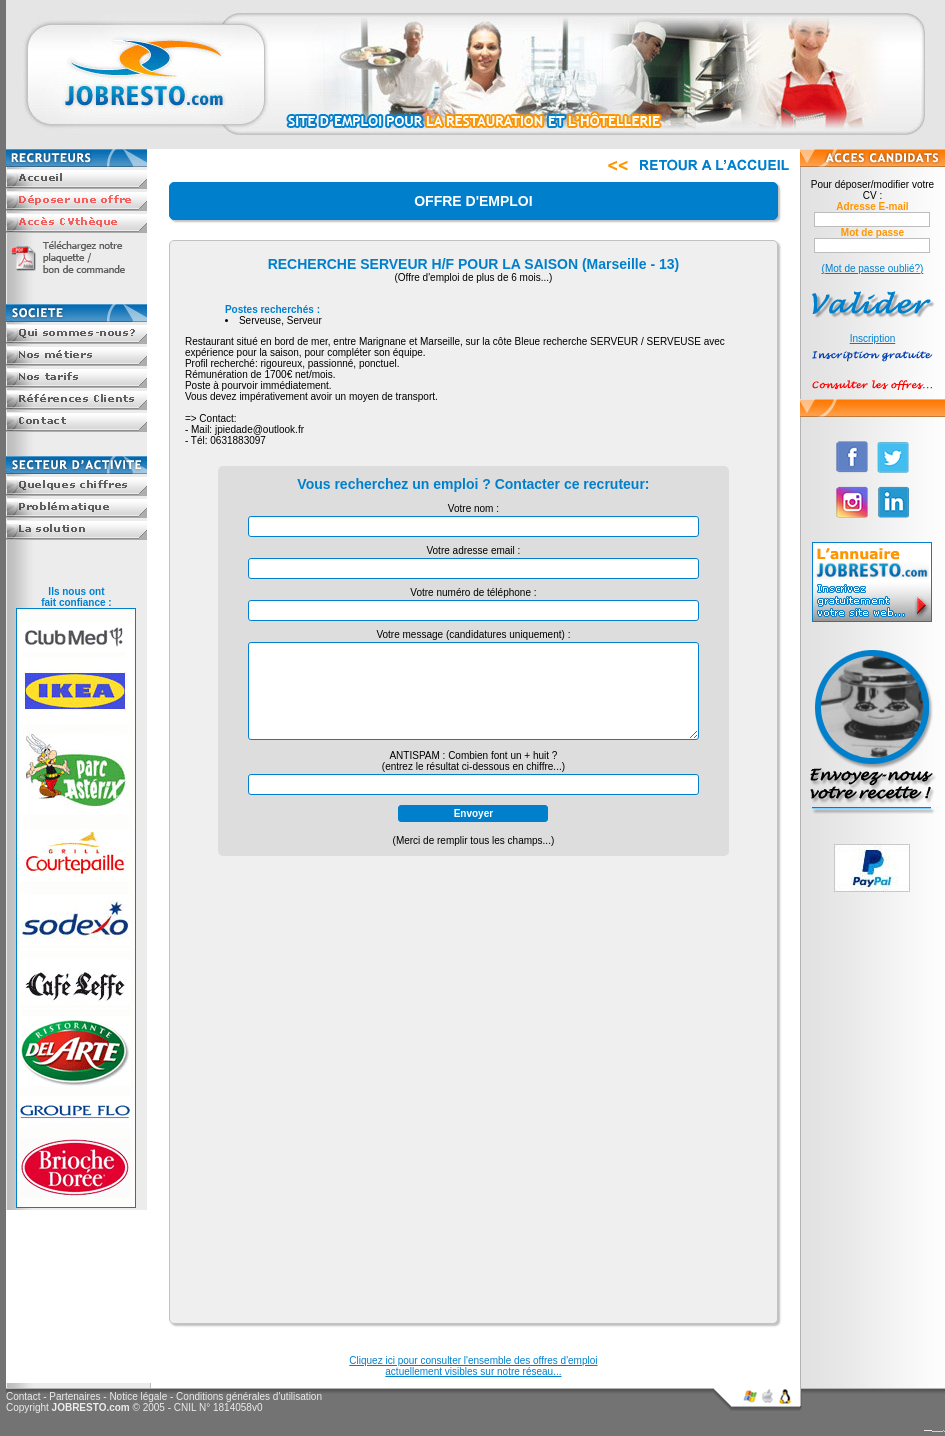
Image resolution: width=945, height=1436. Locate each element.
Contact (23, 1396)
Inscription (873, 338)
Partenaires (74, 1396)
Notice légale (138, 1396)
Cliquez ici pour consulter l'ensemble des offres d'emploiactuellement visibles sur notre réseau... (473, 1366)
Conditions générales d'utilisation (249, 1396)
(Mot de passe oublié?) (873, 268)
